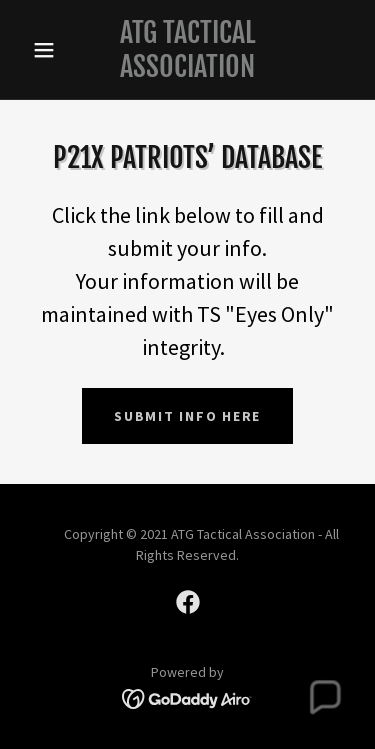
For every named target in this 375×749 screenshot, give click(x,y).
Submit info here (187, 416)
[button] (48, 50)
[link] (187, 49)
